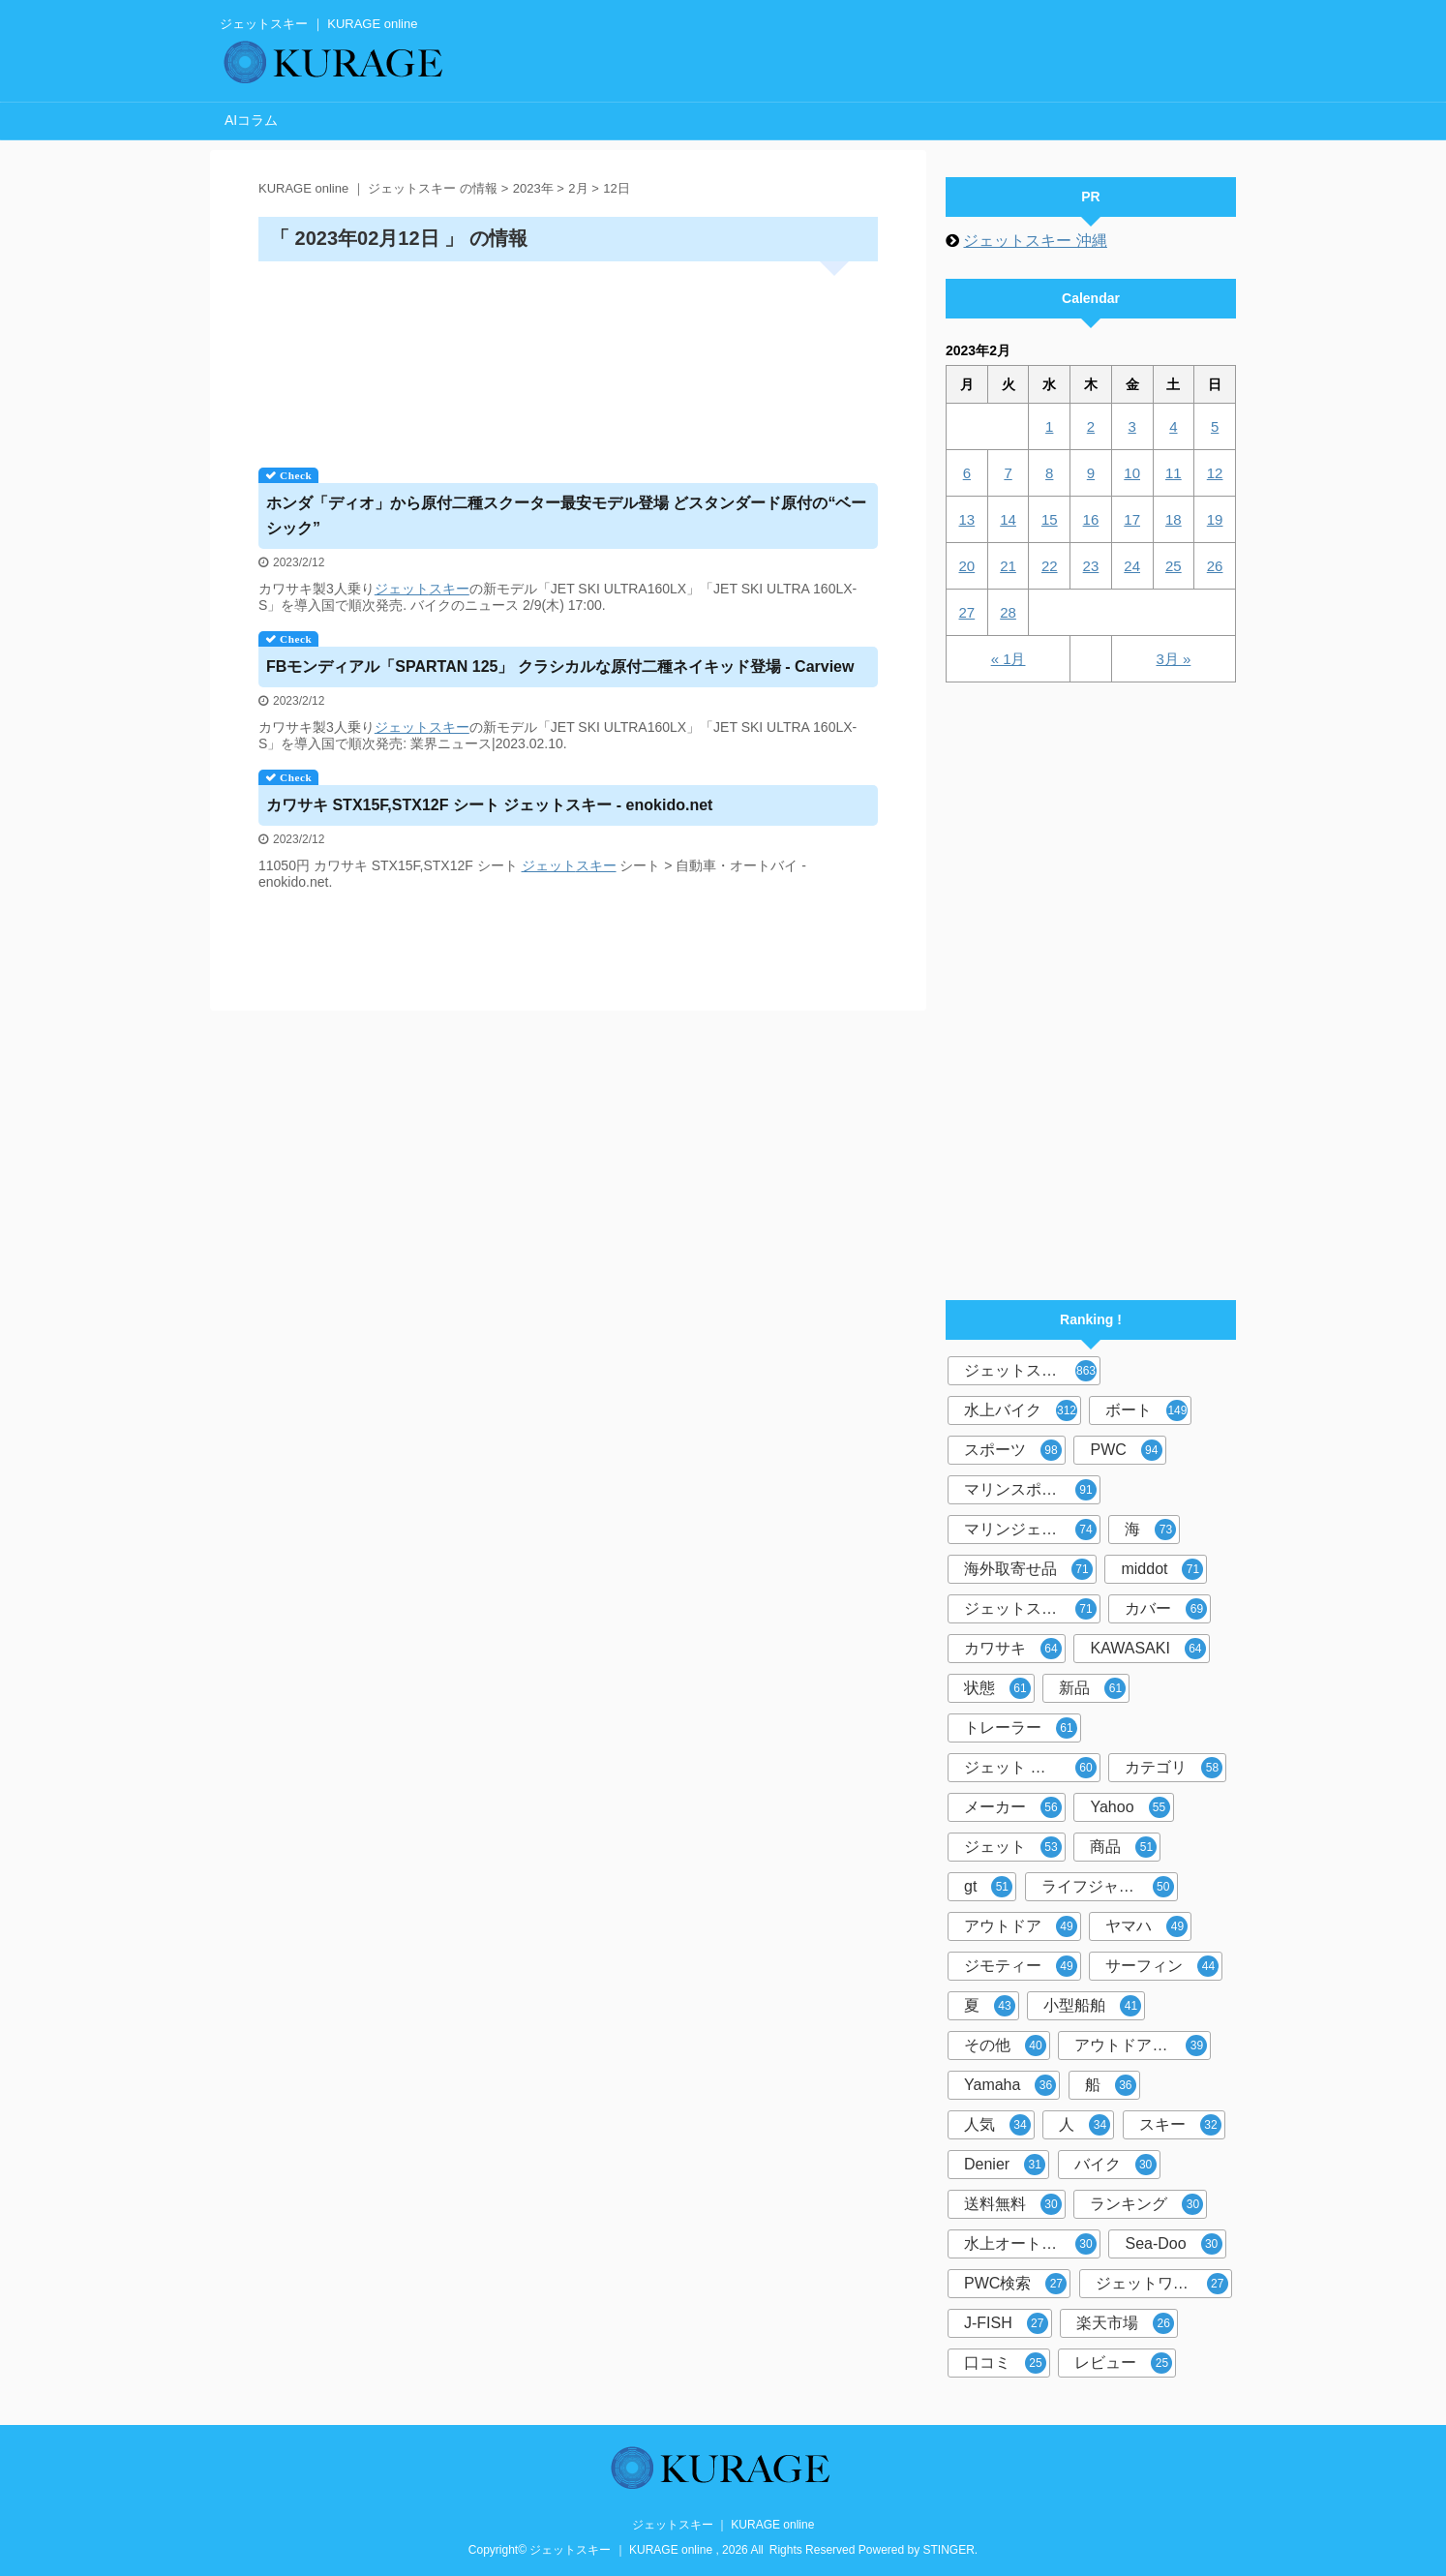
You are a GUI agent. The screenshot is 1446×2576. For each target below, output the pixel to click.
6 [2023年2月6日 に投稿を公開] (967, 473)
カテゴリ (1173, 1767)
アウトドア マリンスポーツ (1142, 2045)
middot (1162, 1569)
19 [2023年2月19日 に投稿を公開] (1215, 519)
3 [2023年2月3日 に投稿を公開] (1131, 426)
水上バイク (1020, 1410)
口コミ (1005, 2363)
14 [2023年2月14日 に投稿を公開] (1008, 519)
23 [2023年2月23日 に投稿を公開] (1091, 566)
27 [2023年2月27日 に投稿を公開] (967, 612)
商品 (1123, 1847)
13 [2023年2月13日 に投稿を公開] (967, 519)
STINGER (949, 2550)
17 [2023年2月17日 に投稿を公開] (1132, 519)
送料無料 (1013, 2204)
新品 (1092, 1688)
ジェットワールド (1162, 2283)
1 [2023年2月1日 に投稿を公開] (1049, 426)
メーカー (1013, 1807)
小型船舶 (1092, 2005)
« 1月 (1008, 659)
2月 (577, 188)
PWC (1125, 1450)
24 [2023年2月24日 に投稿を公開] (1132, 566)
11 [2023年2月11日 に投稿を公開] (1173, 473)
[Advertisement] (568, 357)
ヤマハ (1146, 1926)
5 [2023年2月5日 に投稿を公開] (1215, 426)
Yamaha (1010, 2085)
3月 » (1173, 659)
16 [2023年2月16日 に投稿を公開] (1091, 519)
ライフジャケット (1107, 1886)
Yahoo (1129, 1807)
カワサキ (1013, 1648)
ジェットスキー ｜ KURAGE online (723, 2524)
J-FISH (1006, 2323)
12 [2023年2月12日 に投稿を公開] (1215, 473)
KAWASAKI (1147, 1648)
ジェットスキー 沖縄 (1034, 240)
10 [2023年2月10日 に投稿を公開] (1132, 473)
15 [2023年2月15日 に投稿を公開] (1049, 519)
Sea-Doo (1173, 2244)
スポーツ (1013, 1450)
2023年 (533, 188)
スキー (449, 588)
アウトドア (1020, 1926)
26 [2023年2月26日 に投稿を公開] (1215, 566)
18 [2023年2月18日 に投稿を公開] (1173, 519)
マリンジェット (1030, 1529)
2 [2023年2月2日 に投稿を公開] (1091, 426)
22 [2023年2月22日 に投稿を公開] (1049, 566)
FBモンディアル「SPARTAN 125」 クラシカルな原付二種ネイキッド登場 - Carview (560, 666)
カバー (1166, 1609)
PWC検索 (1015, 2283)
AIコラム (251, 120)
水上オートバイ (1030, 2244)
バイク (1115, 2164)
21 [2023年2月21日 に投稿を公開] (1008, 566)
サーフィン (1162, 1966)
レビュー (1123, 2363)
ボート (1146, 1410)
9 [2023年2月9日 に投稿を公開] (1091, 473)
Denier (1004, 2164)
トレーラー (1020, 1728)
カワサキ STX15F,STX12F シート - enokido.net (489, 805)
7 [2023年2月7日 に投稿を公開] (1007, 473)
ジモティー (1020, 1966)
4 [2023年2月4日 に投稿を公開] (1173, 426)
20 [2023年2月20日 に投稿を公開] (967, 566)
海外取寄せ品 (1028, 1569)
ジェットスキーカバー (1032, 1609)
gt (988, 1886)
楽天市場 (1125, 2323)
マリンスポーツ (1030, 1489)
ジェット (402, 588)
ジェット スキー (1030, 1767)
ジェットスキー (1030, 1370)
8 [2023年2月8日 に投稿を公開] (1049, 473)
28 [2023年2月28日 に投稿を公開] (1008, 612)
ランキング (1146, 2204)
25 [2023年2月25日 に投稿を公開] (1173, 566)
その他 (1005, 2045)
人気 (997, 2125)
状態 (997, 1688)
